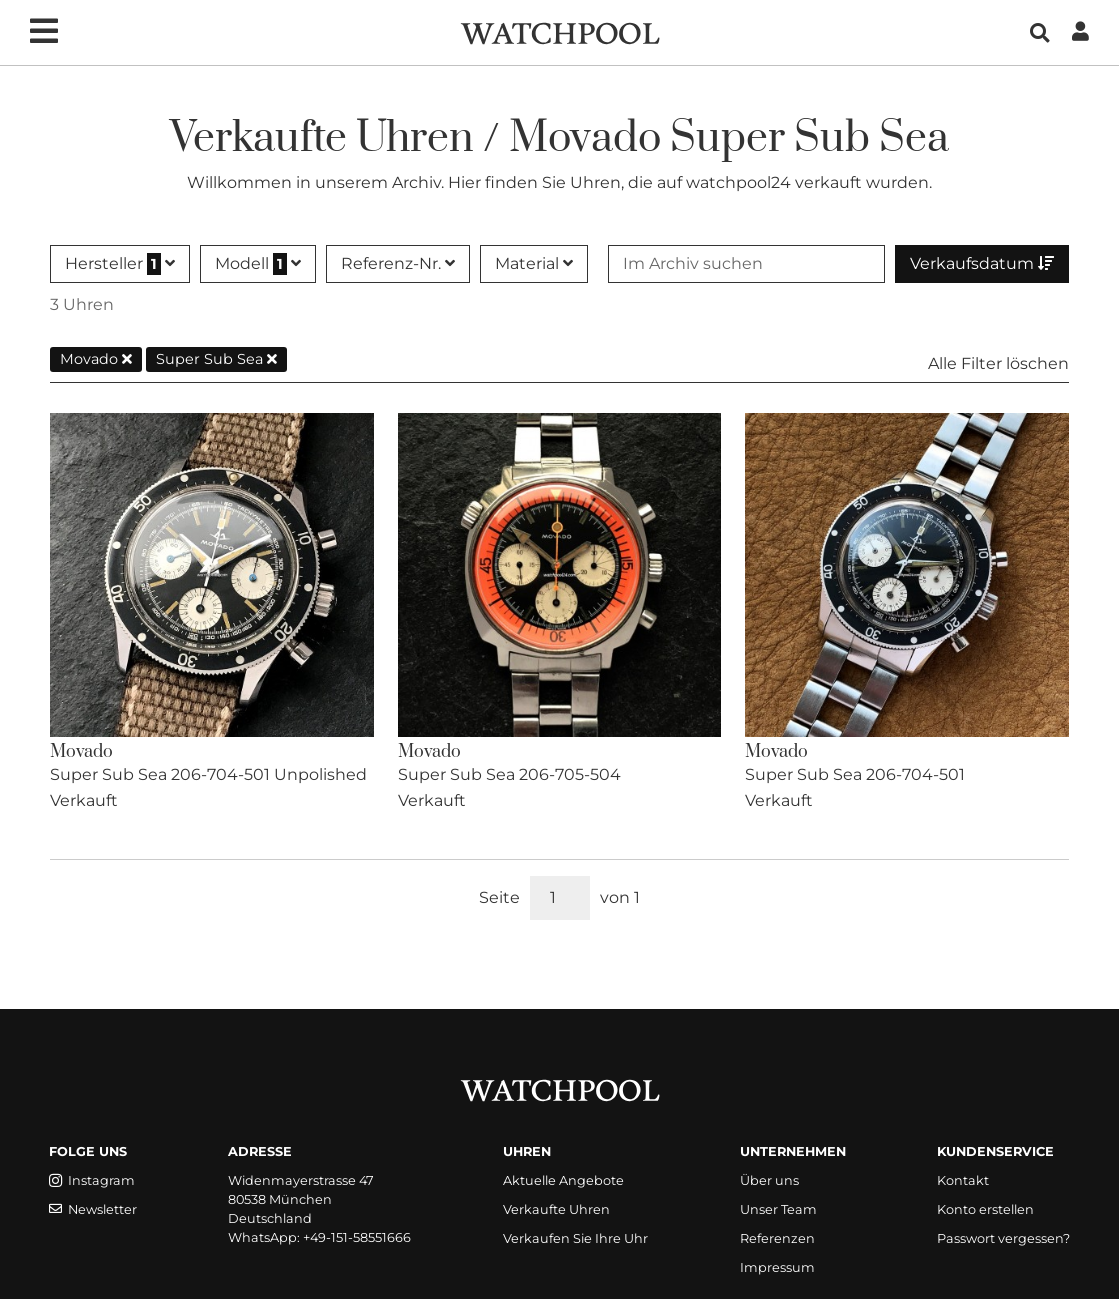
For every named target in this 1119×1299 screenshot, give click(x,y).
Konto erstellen (985, 1209)
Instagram (92, 1180)
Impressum (777, 1267)
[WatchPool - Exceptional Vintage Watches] (560, 31)
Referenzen (777, 1238)
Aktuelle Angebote (563, 1180)
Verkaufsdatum (982, 263)
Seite (499, 897)
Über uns (769, 1180)
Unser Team (778, 1209)
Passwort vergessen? (1003, 1238)
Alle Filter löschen (998, 363)
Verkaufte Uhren (556, 1209)
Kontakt (963, 1180)
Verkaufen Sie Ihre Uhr (575, 1238)
